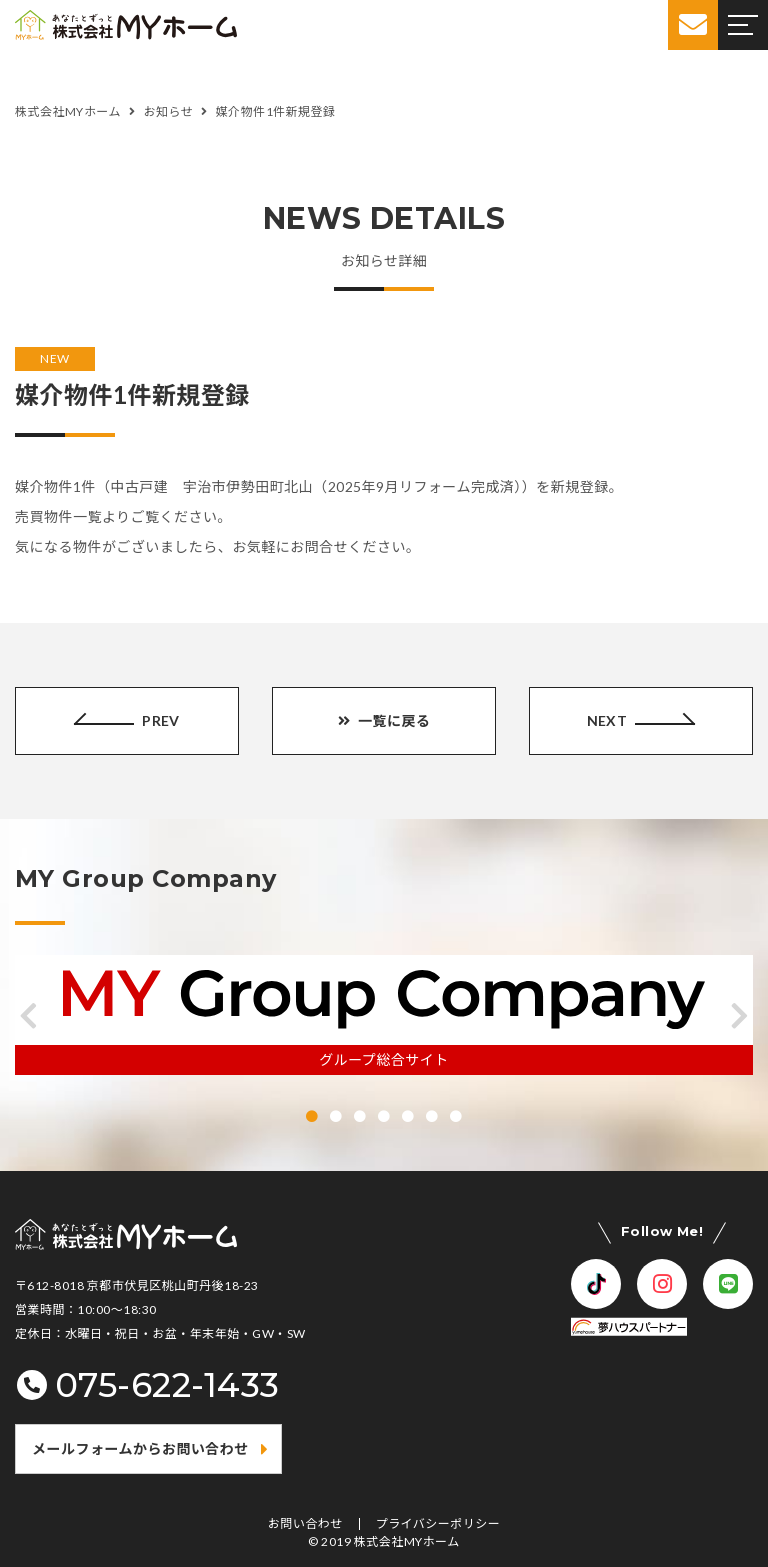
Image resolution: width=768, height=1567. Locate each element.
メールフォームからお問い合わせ (140, 1448)
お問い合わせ (305, 1524)
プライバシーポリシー (438, 1524)
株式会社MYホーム (407, 1541)
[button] (28, 1016)
